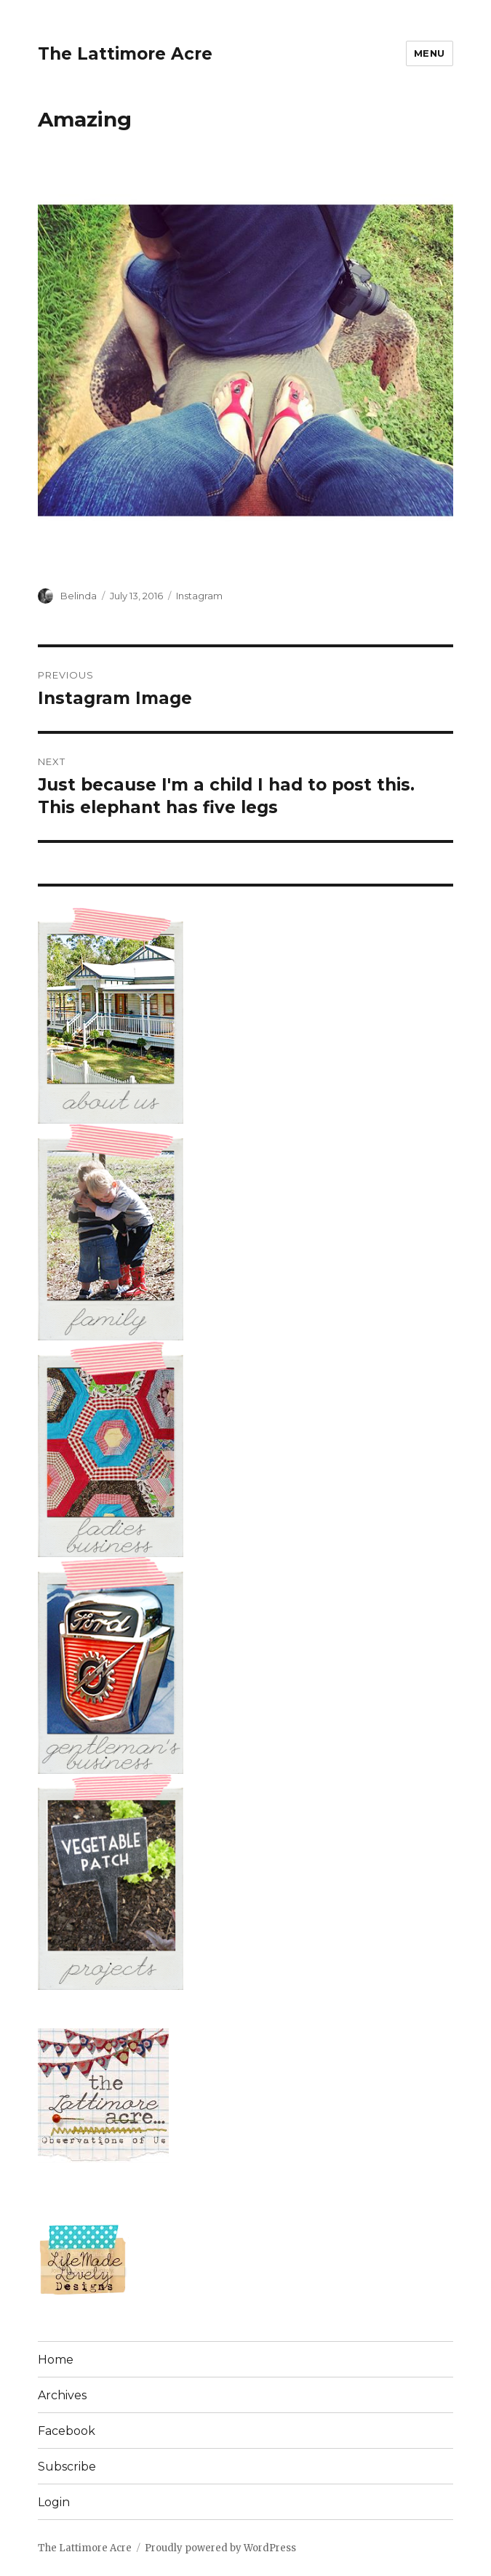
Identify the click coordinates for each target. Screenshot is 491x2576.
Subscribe (67, 2466)
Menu (429, 53)
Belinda (78, 595)
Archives (62, 2395)
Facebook (66, 2431)
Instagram (199, 595)
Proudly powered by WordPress (220, 2548)
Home (55, 2360)
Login (54, 2502)
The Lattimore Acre (125, 54)
